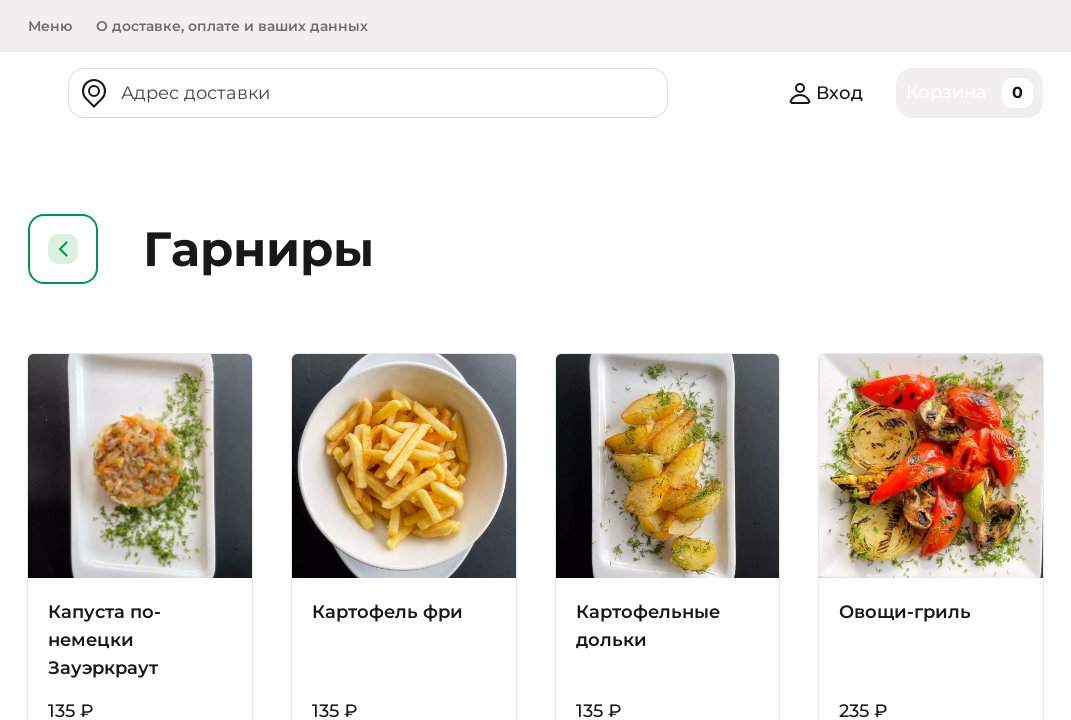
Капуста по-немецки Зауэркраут (106, 640)
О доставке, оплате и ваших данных (237, 26)
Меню (50, 26)
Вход (822, 93)
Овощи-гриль (907, 612)
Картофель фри (390, 612)
